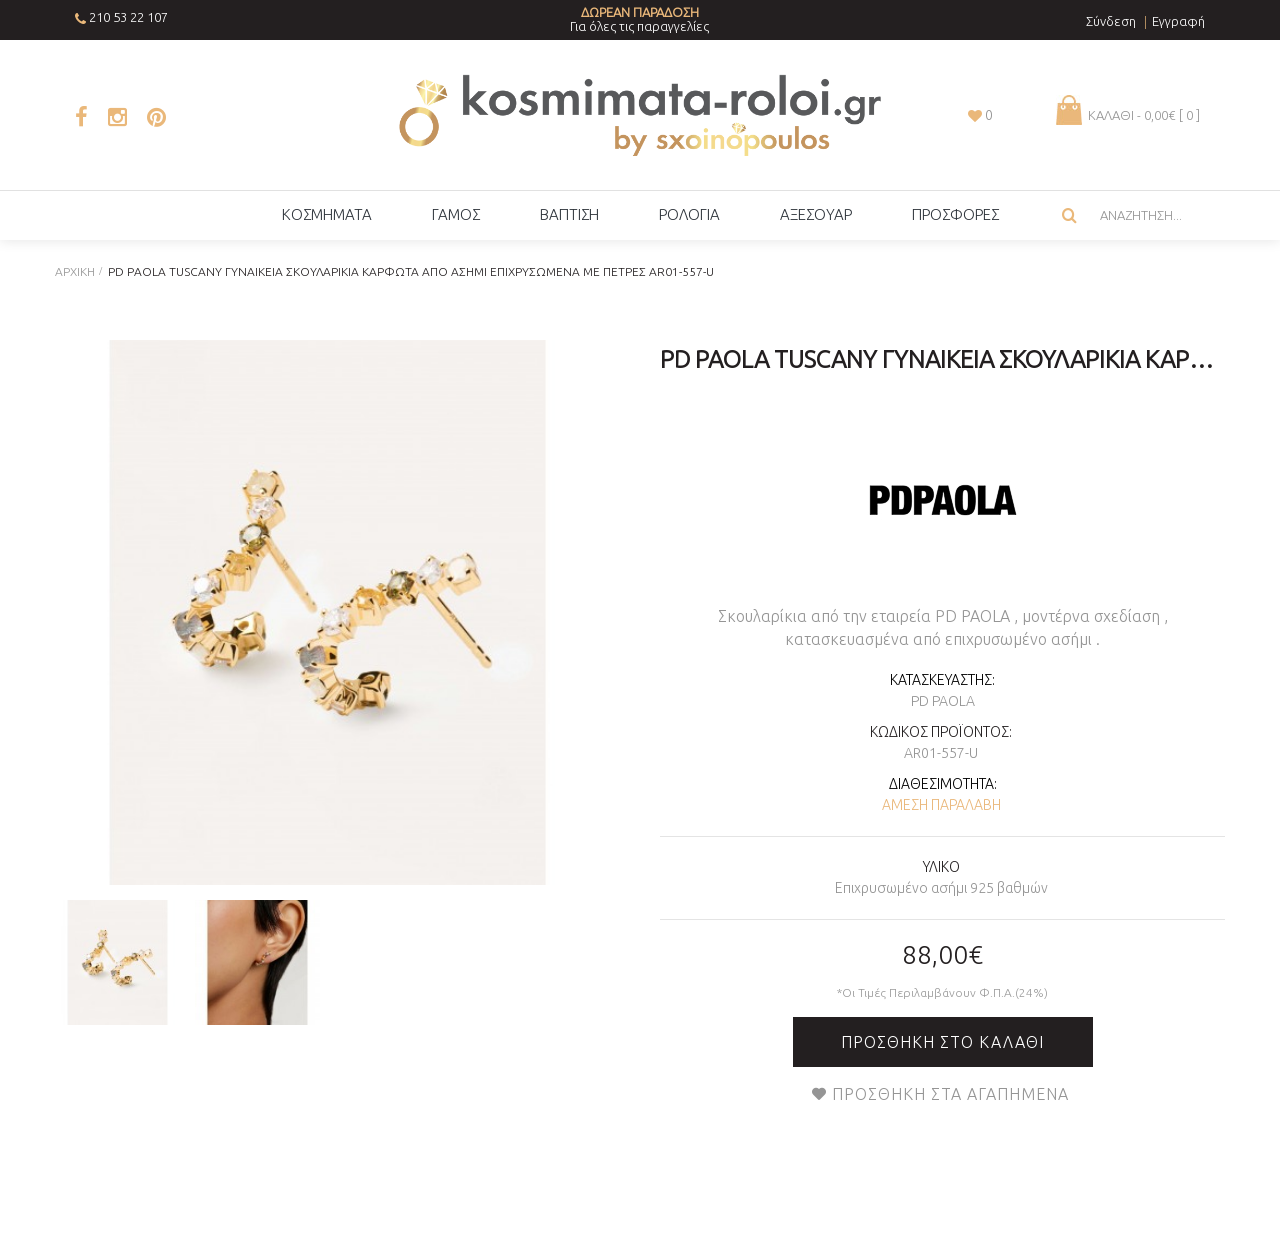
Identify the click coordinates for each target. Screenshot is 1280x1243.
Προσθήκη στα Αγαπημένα (950, 1094)
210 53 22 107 (128, 17)
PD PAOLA (943, 701)
